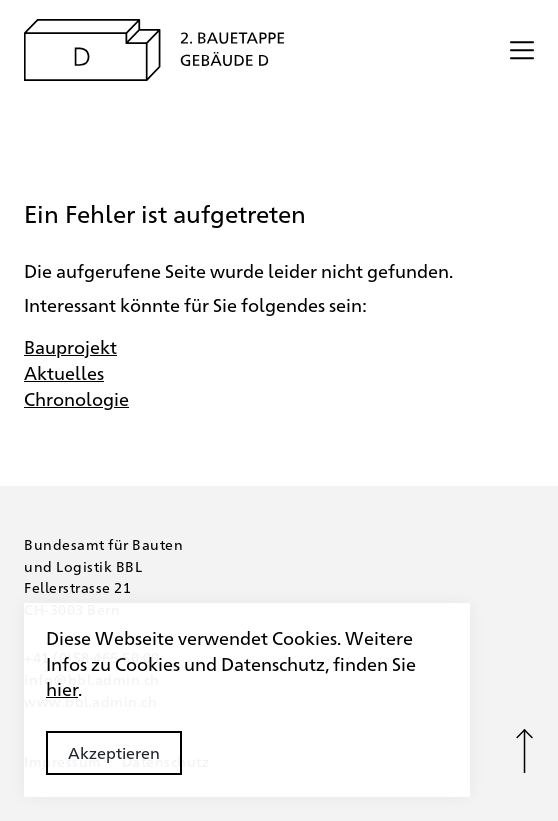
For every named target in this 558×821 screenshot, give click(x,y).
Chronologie (76, 398)
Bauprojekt (70, 346)
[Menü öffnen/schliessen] (522, 50)
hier (62, 688)
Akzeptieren (114, 752)
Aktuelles (64, 372)
